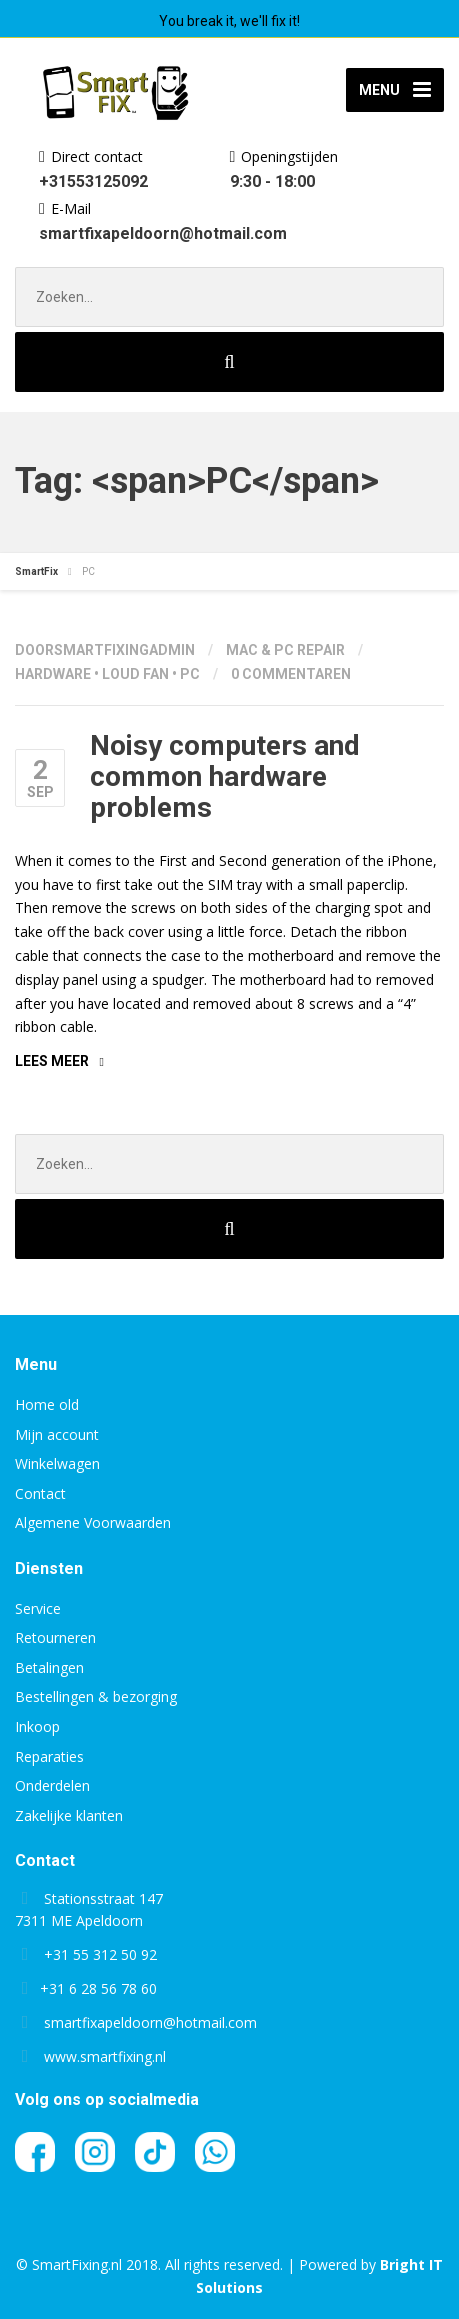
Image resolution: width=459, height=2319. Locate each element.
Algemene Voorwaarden (93, 1522)
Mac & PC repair (285, 650)
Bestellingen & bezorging (96, 1696)
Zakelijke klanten (69, 1815)
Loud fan (135, 674)
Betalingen (49, 1667)
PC (190, 674)
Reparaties (49, 1756)
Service (38, 1608)
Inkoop (37, 1726)
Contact (40, 1493)
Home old (47, 1404)
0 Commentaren (291, 674)
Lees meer (52, 1061)
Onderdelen (52, 1785)
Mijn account (57, 1434)
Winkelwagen (57, 1463)
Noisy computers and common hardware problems (225, 776)
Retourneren (55, 1637)
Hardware (53, 674)
